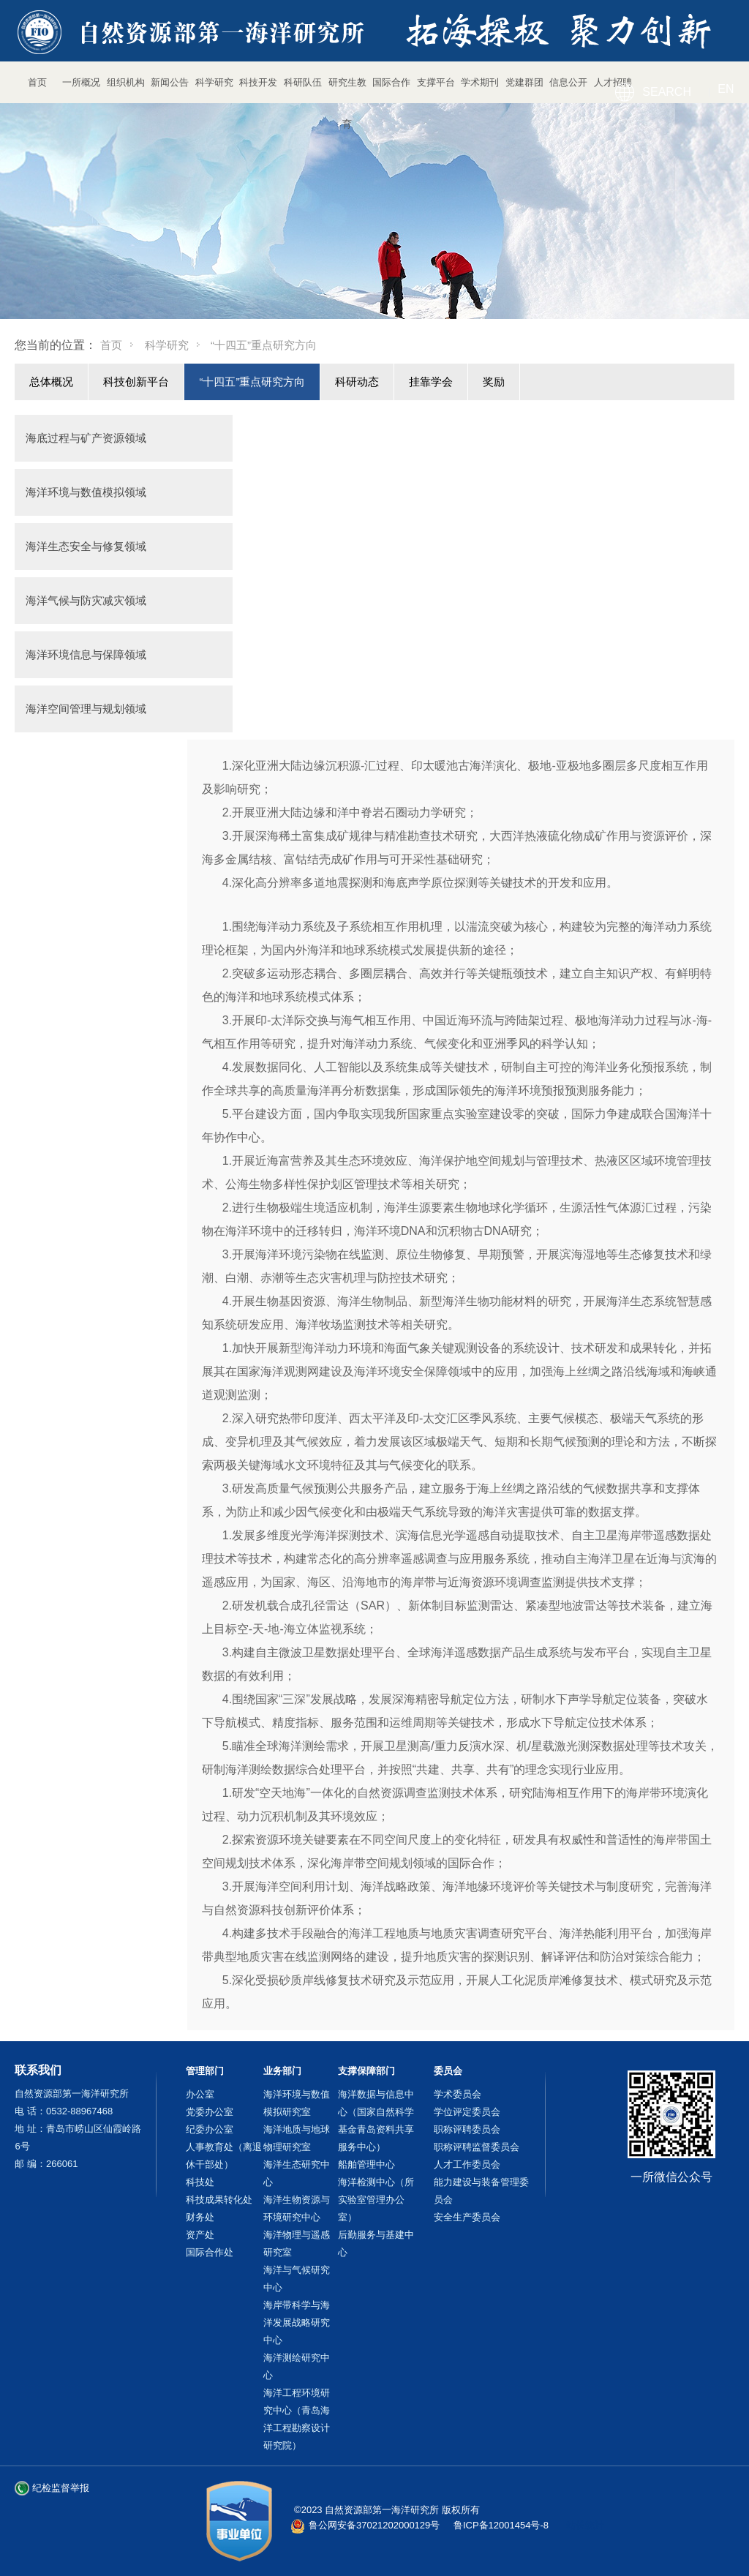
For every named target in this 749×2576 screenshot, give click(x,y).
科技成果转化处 (219, 2199)
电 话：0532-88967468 (64, 2111)
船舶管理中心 (366, 2164)
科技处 (200, 2182)
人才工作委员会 (467, 2164)
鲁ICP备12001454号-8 (501, 2525)
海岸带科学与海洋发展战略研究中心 (296, 2322)
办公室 (200, 2094)
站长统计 (585, 2525)
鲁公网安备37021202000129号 (374, 2525)
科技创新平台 (136, 381)
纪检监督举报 (60, 2487)
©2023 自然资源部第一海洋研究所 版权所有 (387, 2509)
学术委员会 (457, 2094)
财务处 (200, 2217)
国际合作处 (209, 2252)
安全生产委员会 (467, 2217)
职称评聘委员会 (467, 2129)
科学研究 (167, 345)
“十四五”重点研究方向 (252, 381)
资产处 (200, 2234)
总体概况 (51, 381)
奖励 (494, 381)
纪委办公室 (209, 2129)
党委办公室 (209, 2111)
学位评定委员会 (467, 2111)
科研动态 (357, 381)
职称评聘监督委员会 (476, 2146)
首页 (111, 345)
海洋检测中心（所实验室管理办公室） (376, 2200)
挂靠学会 (431, 381)
